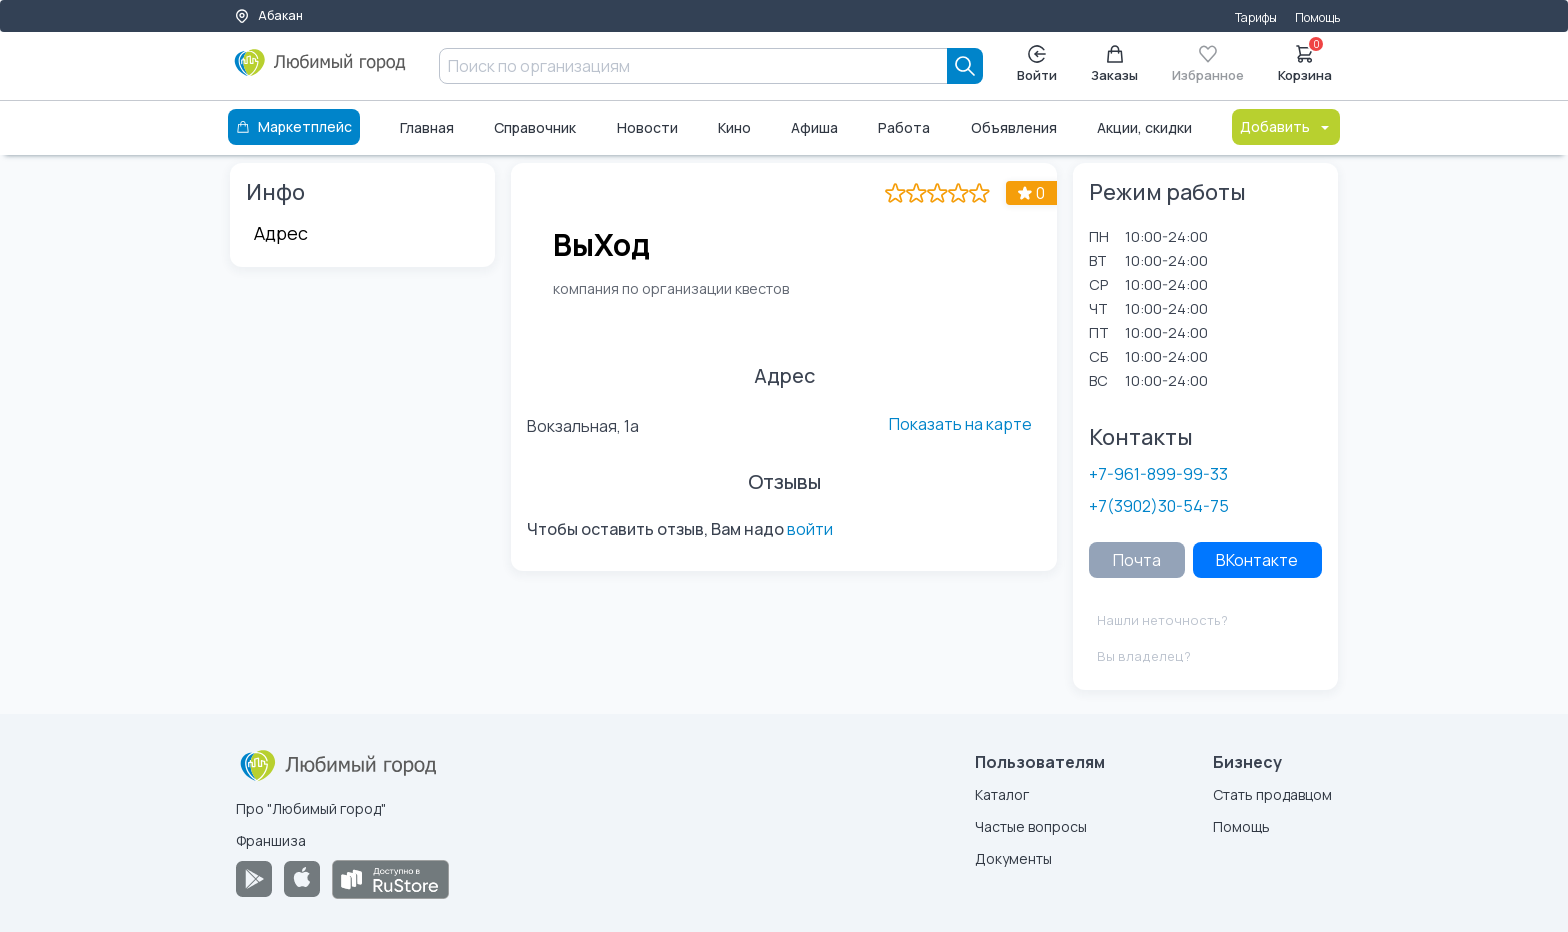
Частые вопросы (1031, 826)
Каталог (1002, 794)
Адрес (281, 233)
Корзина (1305, 62)
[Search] (965, 66)
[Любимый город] (320, 70)
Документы (1013, 858)
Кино (734, 127)
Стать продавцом (1272, 794)
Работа (904, 127)
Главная (427, 127)
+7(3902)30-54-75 (1159, 506)
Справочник (535, 127)
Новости (647, 127)
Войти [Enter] (1037, 64)
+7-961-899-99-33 (1158, 474)
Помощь (1317, 17)
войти (810, 529)
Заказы (1114, 64)
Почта (1137, 560)
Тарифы (1256, 17)
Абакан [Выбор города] (268, 15)
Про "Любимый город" (311, 808)
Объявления (1014, 127)
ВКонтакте (1257, 560)
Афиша (814, 127)
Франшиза (271, 840)
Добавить (1286, 126)
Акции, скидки (1144, 127)
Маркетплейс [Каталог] (294, 126)
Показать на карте (960, 424)
